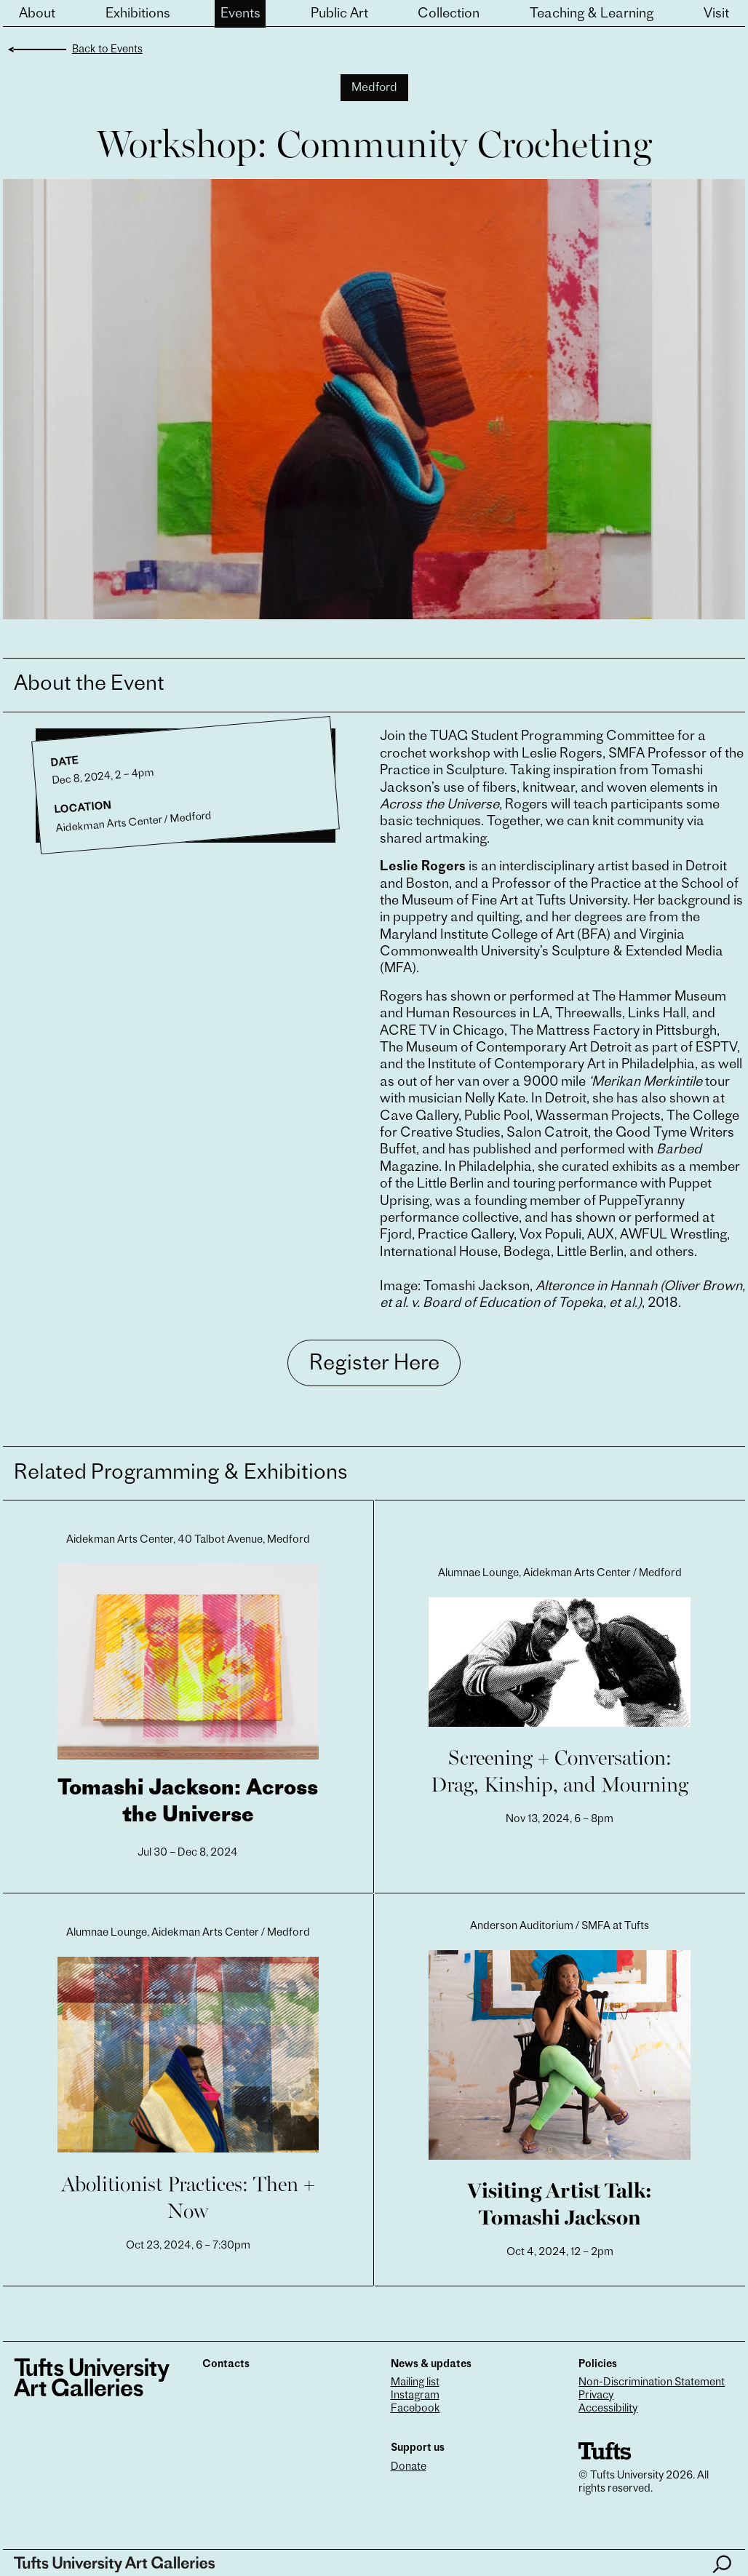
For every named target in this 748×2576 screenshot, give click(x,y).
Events (240, 14)
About (37, 14)
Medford (374, 88)
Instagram (415, 2395)
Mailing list (415, 2382)
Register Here (374, 1364)
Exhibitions (138, 14)
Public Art (339, 14)
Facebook (415, 2409)
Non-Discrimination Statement (651, 2382)
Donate (408, 2467)
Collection (449, 14)
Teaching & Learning (591, 14)
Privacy (595, 2395)
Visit (716, 14)
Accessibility (607, 2409)
